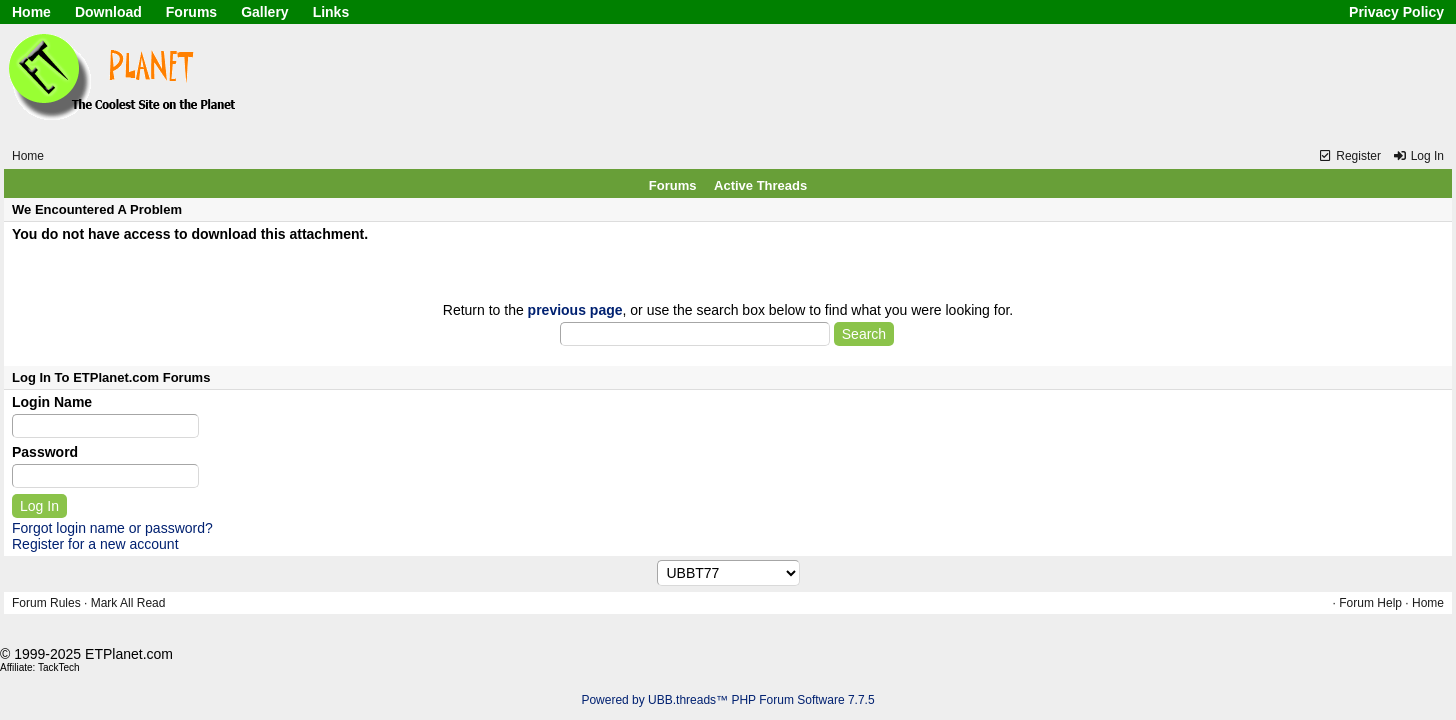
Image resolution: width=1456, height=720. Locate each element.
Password (45, 452)
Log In (1418, 156)
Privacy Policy (1396, 12)
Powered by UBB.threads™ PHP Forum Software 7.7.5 (727, 700)
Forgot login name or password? (112, 528)
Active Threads (760, 185)
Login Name (52, 402)
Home (31, 12)
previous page (575, 310)
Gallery (264, 12)
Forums (191, 12)
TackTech (59, 667)
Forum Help (1370, 603)
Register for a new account (95, 544)
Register (1349, 156)
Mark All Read (128, 603)
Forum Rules (46, 603)
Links (331, 12)
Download (108, 12)
